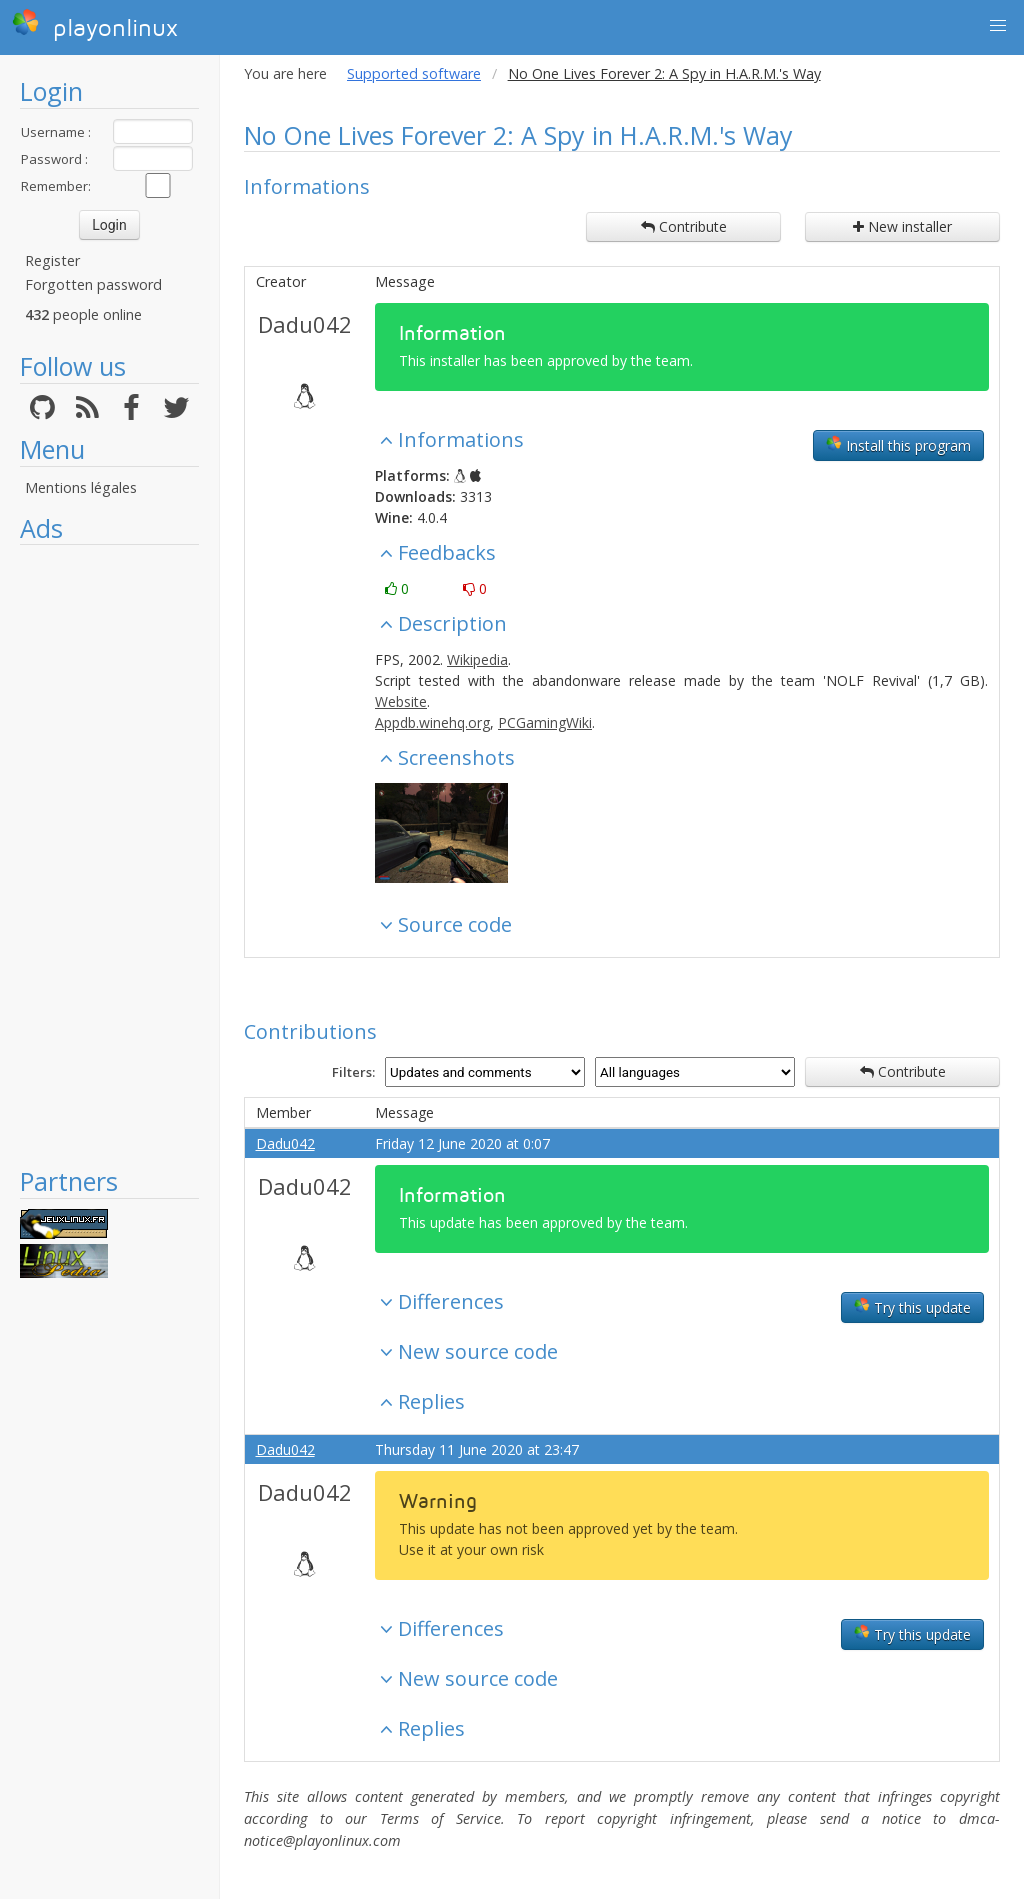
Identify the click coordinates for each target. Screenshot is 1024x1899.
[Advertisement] (109, 855)
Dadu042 (305, 324)
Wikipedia (477, 659)
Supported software (414, 73)
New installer (902, 226)
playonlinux (95, 25)
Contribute (684, 226)
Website (401, 701)
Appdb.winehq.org (432, 722)
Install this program (898, 445)
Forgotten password (93, 284)
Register (52, 260)
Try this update (912, 1307)
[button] (998, 26)
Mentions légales (81, 487)
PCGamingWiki (545, 722)
